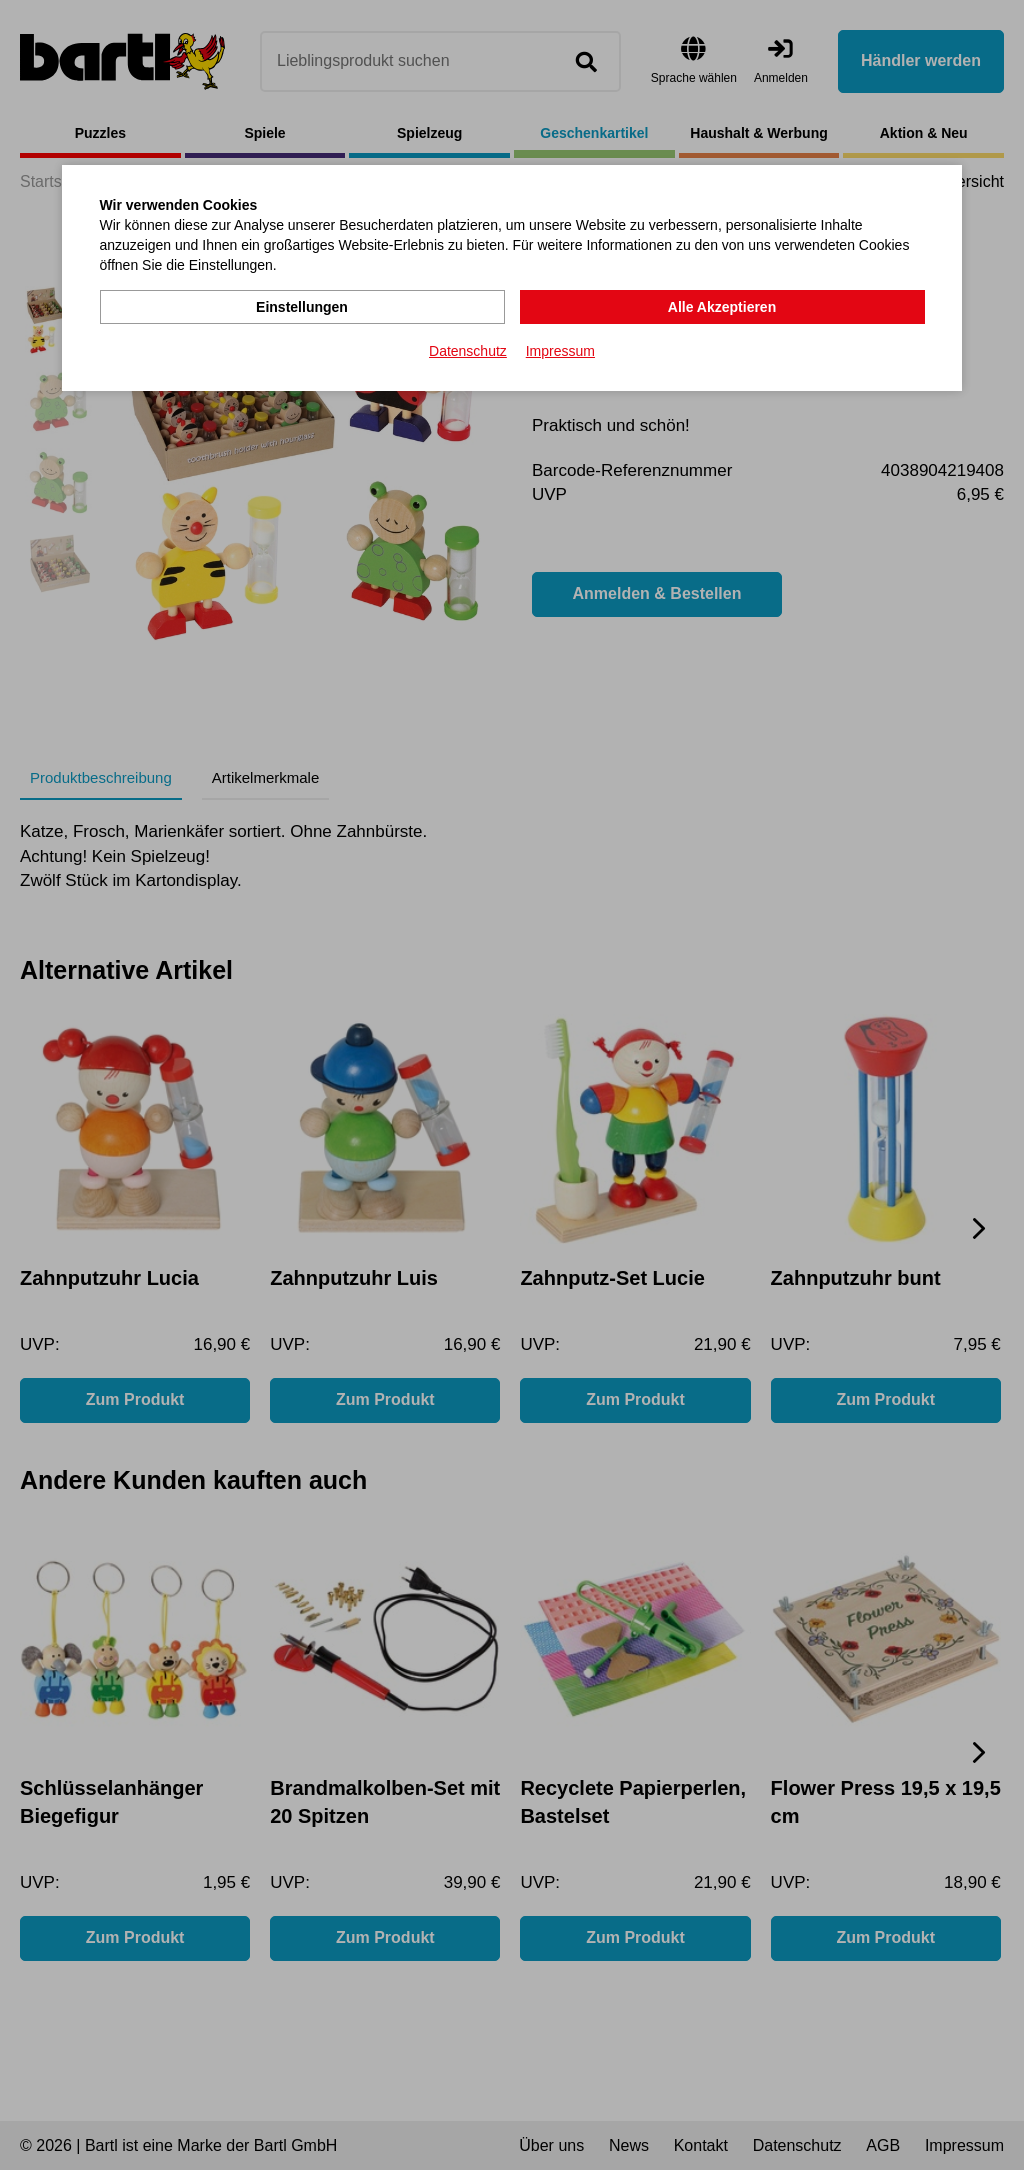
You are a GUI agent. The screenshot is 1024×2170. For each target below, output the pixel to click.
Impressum (560, 351)
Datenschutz (468, 351)
